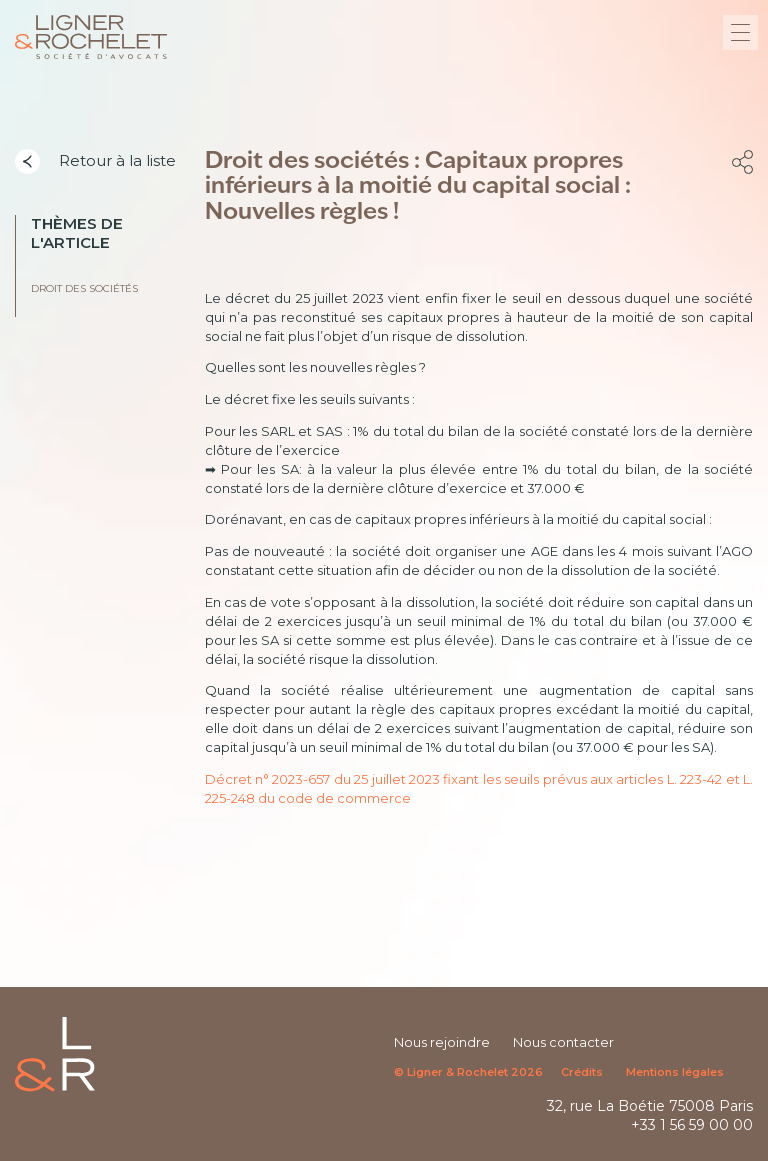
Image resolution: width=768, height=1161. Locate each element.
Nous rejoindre (442, 1042)
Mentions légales (675, 1072)
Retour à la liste (95, 162)
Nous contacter (563, 1042)
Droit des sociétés (84, 288)
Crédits (582, 1072)
